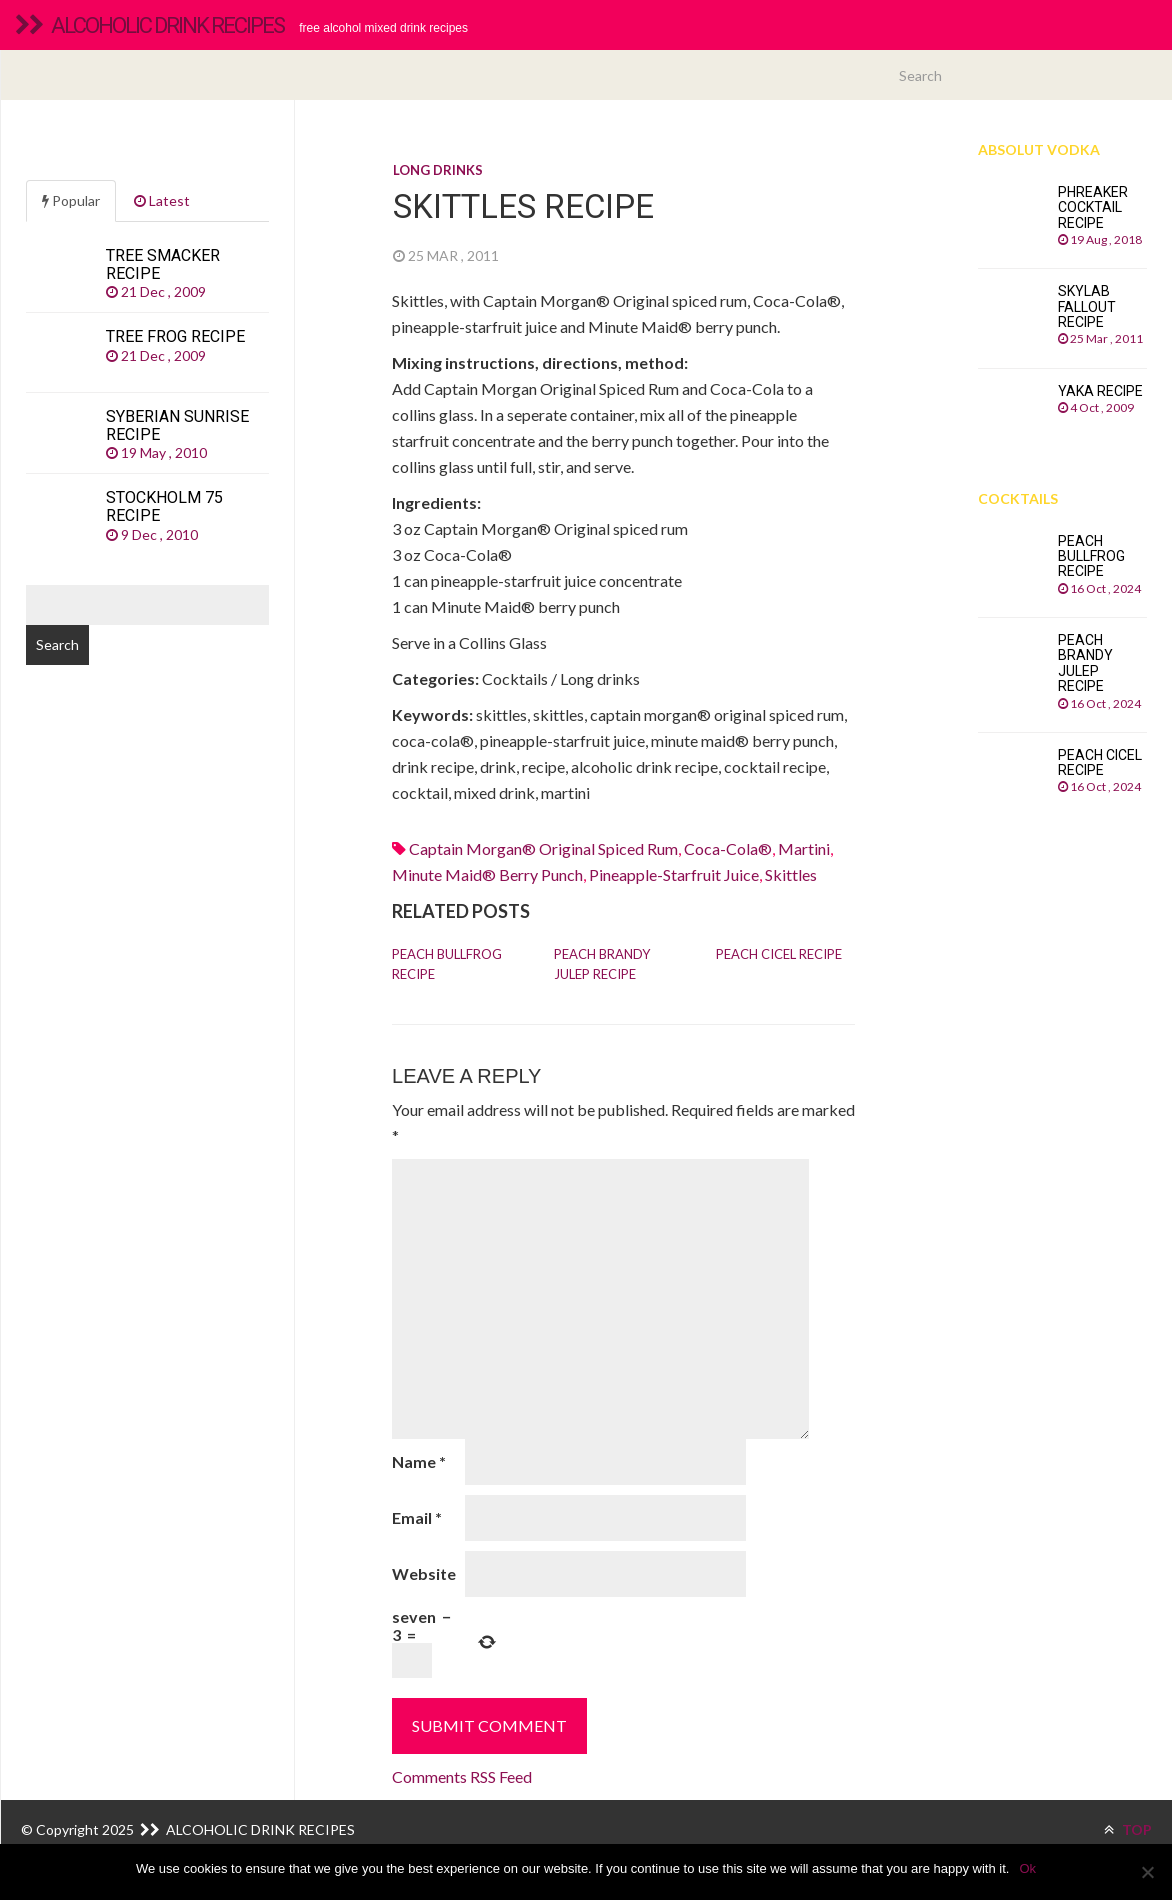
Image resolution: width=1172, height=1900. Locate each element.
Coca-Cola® (728, 848)
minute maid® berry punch (487, 874)
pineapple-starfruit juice (674, 874)
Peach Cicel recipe (779, 954)
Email (417, 1517)
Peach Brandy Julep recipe (602, 964)
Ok (1027, 1868)
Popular (71, 200)
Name (419, 1461)
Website (424, 1573)
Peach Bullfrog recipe (447, 964)
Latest (162, 200)
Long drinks (438, 170)
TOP (1128, 1829)
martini (804, 848)
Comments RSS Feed (462, 1776)
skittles (791, 874)
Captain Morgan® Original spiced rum (543, 848)
